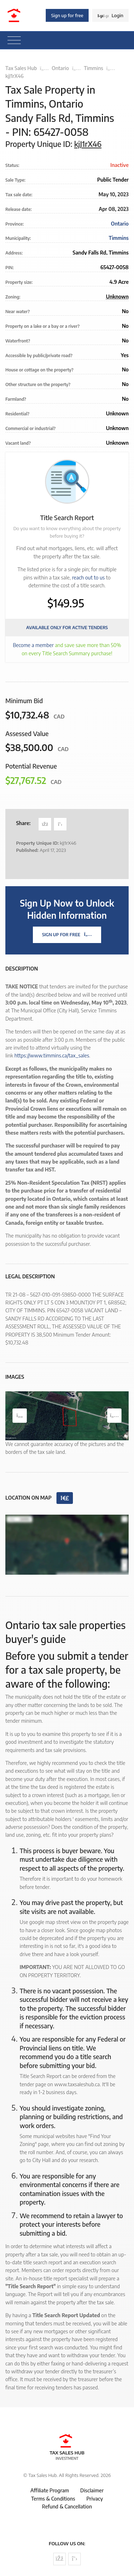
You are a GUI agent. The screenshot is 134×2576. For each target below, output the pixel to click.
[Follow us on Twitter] (74, 2559)
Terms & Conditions (53, 2499)
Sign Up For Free (67, 934)
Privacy (94, 2499)
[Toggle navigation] (14, 40)
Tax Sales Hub (21, 68)
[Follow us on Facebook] (59, 2559)
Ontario (60, 68)
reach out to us (88, 577)
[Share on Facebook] (45, 824)
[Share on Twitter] (60, 824)
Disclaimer (92, 2490)
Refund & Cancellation (67, 2506)
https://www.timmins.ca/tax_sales (51, 1055)
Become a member (33, 645)
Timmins (93, 68)
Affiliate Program (49, 2490)
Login (110, 15)
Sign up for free (67, 15)
